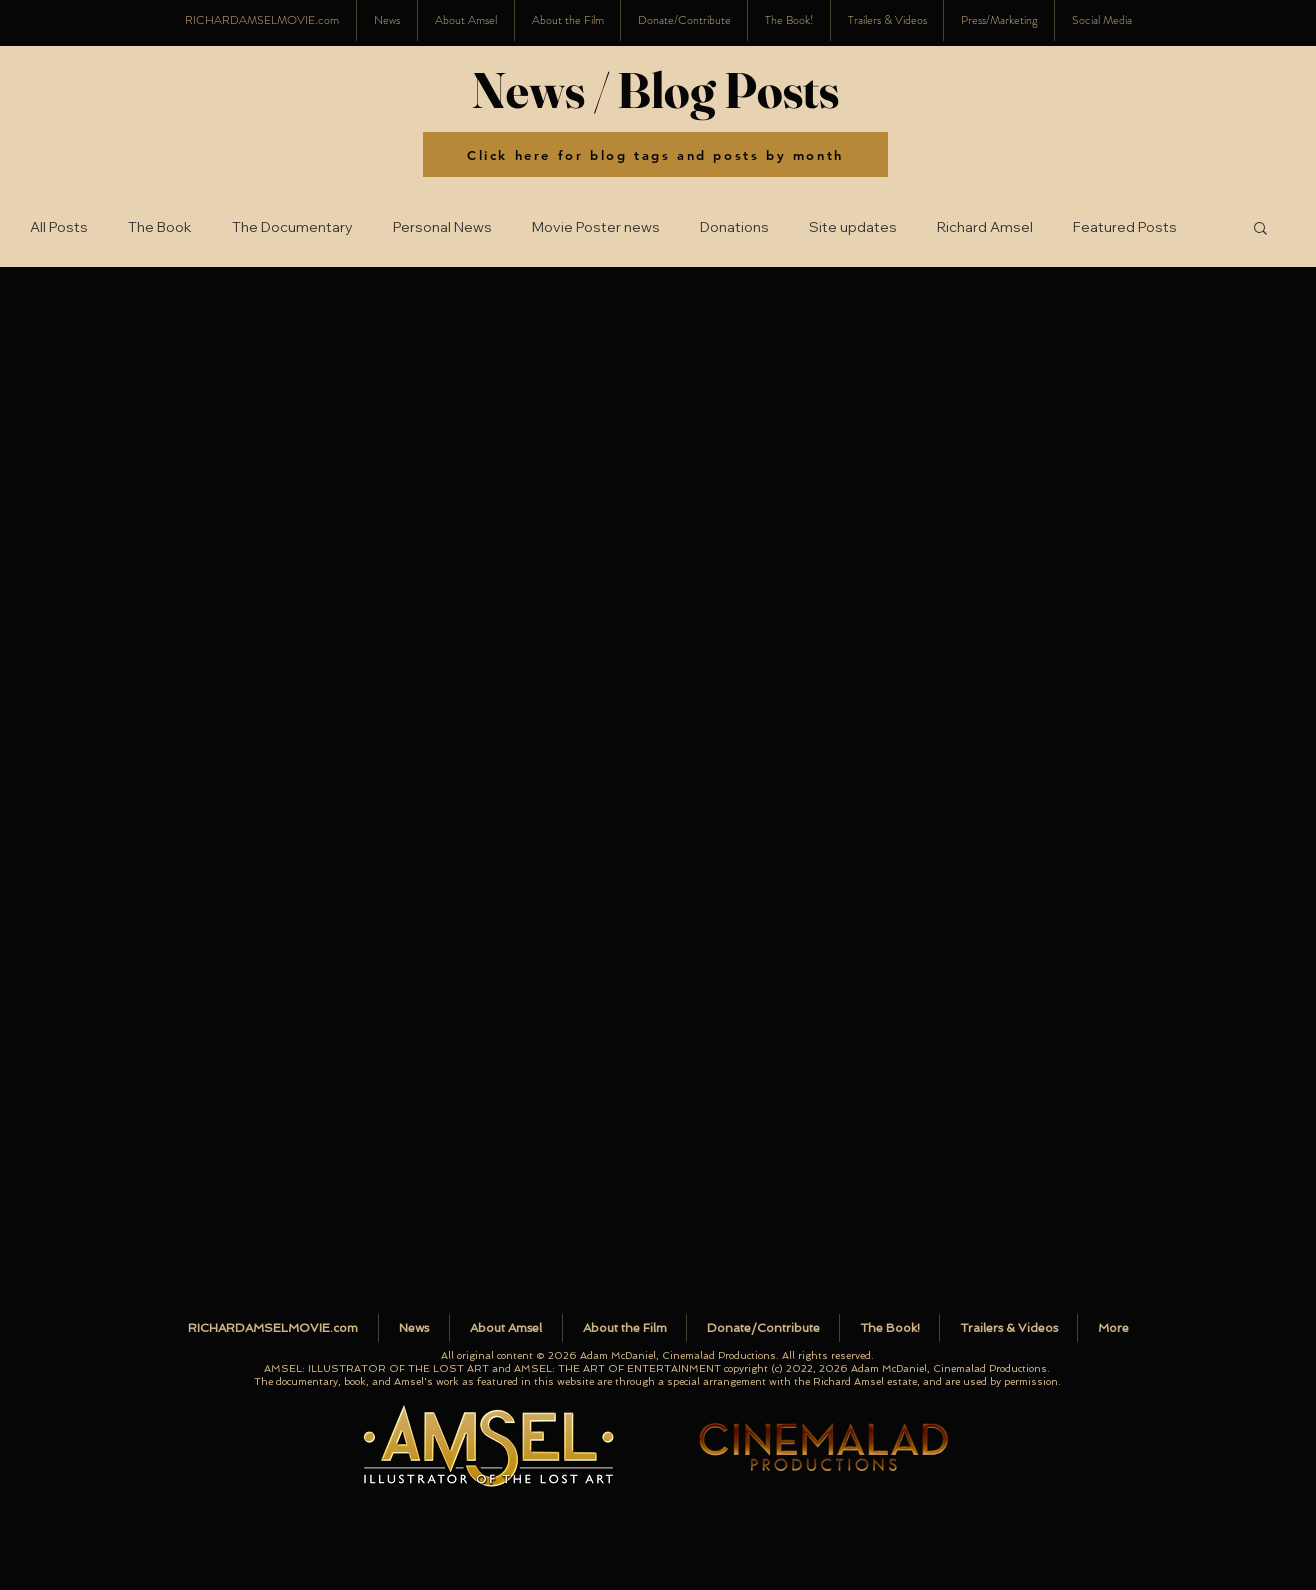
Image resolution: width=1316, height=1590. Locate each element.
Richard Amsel (985, 227)
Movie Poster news (596, 227)
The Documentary (292, 227)
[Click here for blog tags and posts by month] (655, 154)
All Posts (59, 227)
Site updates (853, 227)
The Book (160, 227)
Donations (734, 227)
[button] (1101, 20)
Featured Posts (1125, 227)
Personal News (442, 227)
